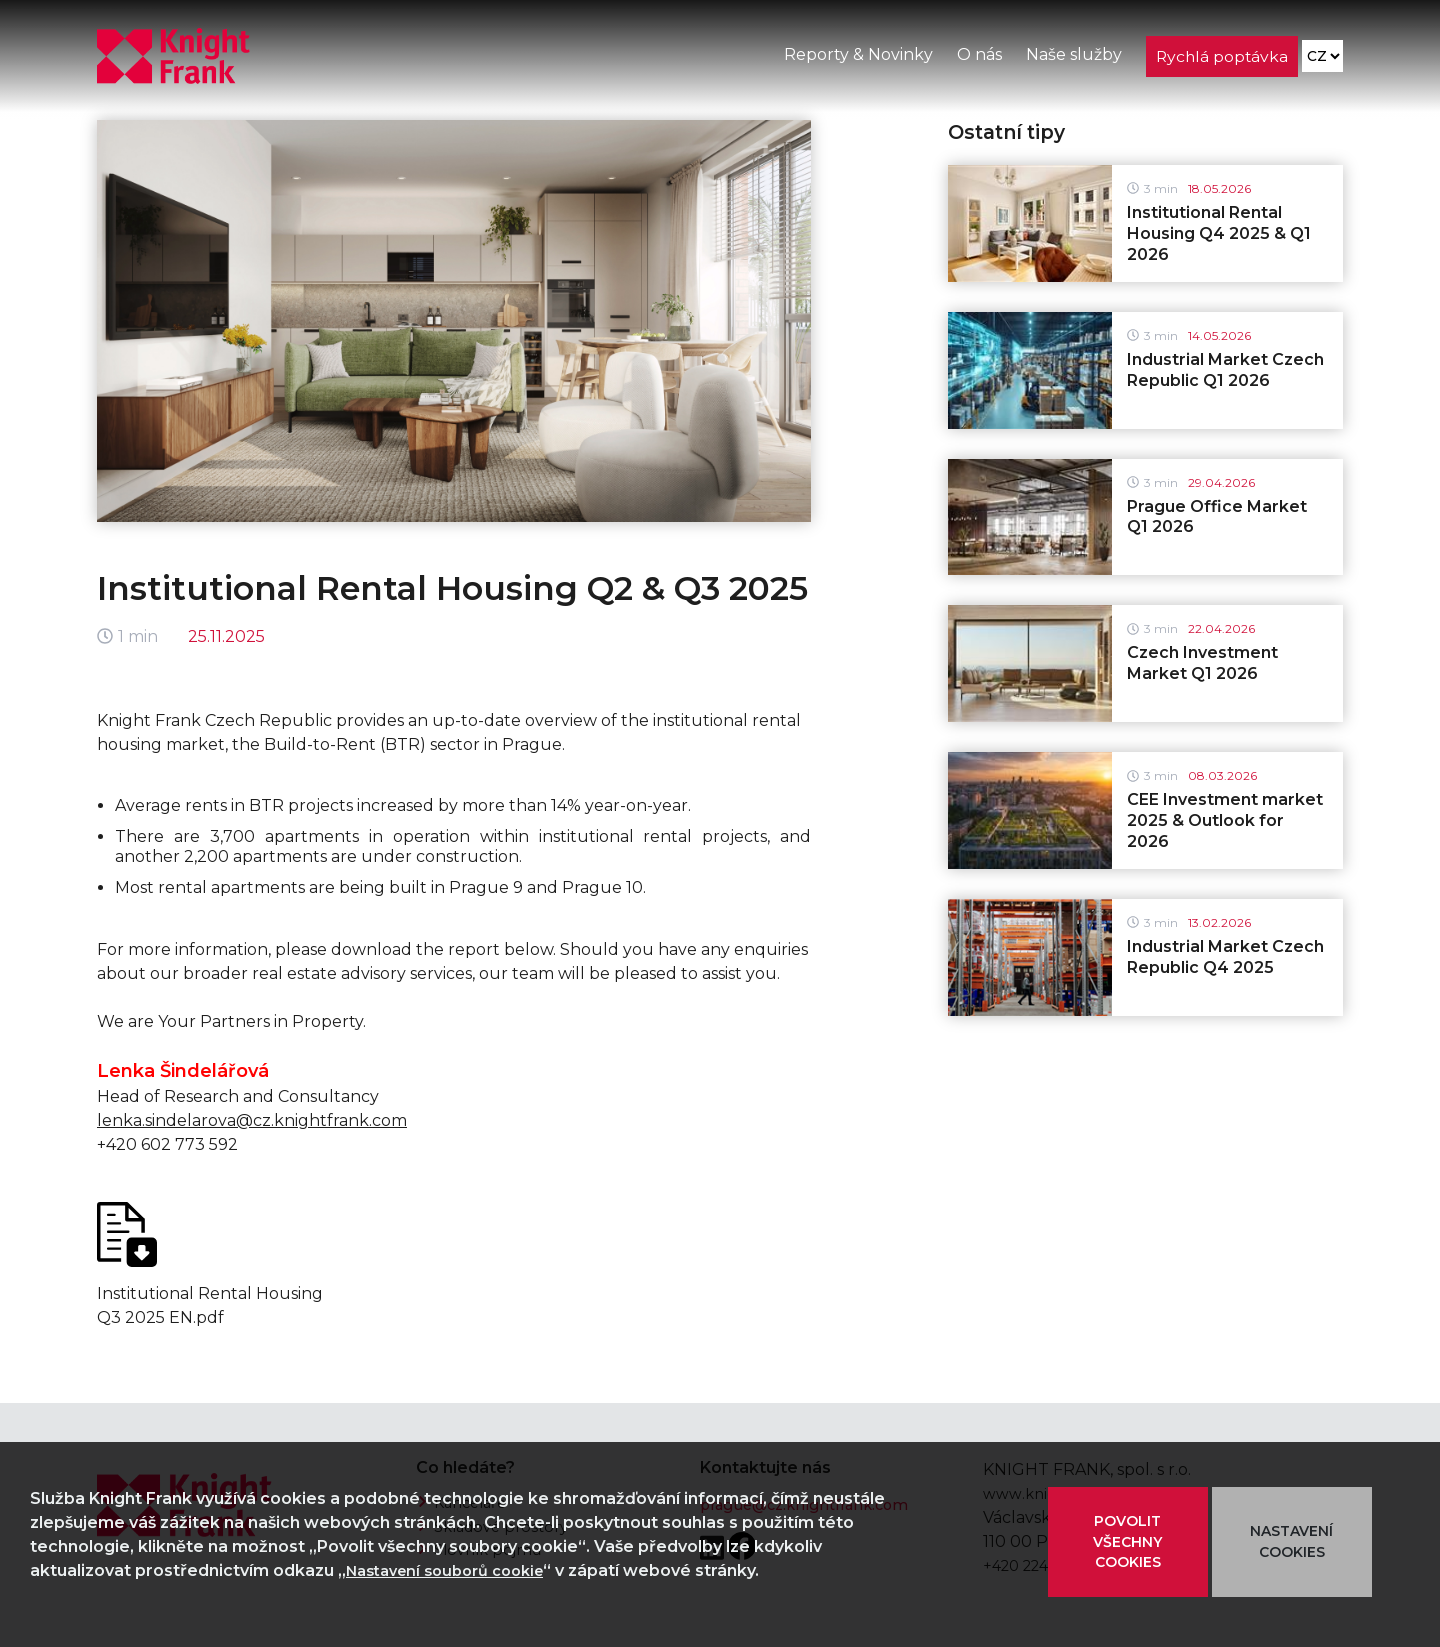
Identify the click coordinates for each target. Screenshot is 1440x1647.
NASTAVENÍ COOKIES (1291, 1541)
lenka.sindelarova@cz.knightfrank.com (252, 1120)
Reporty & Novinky (856, 58)
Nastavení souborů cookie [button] (455, 1570)
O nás (977, 58)
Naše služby (1072, 58)
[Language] (1321, 60)
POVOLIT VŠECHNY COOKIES (1128, 1542)
